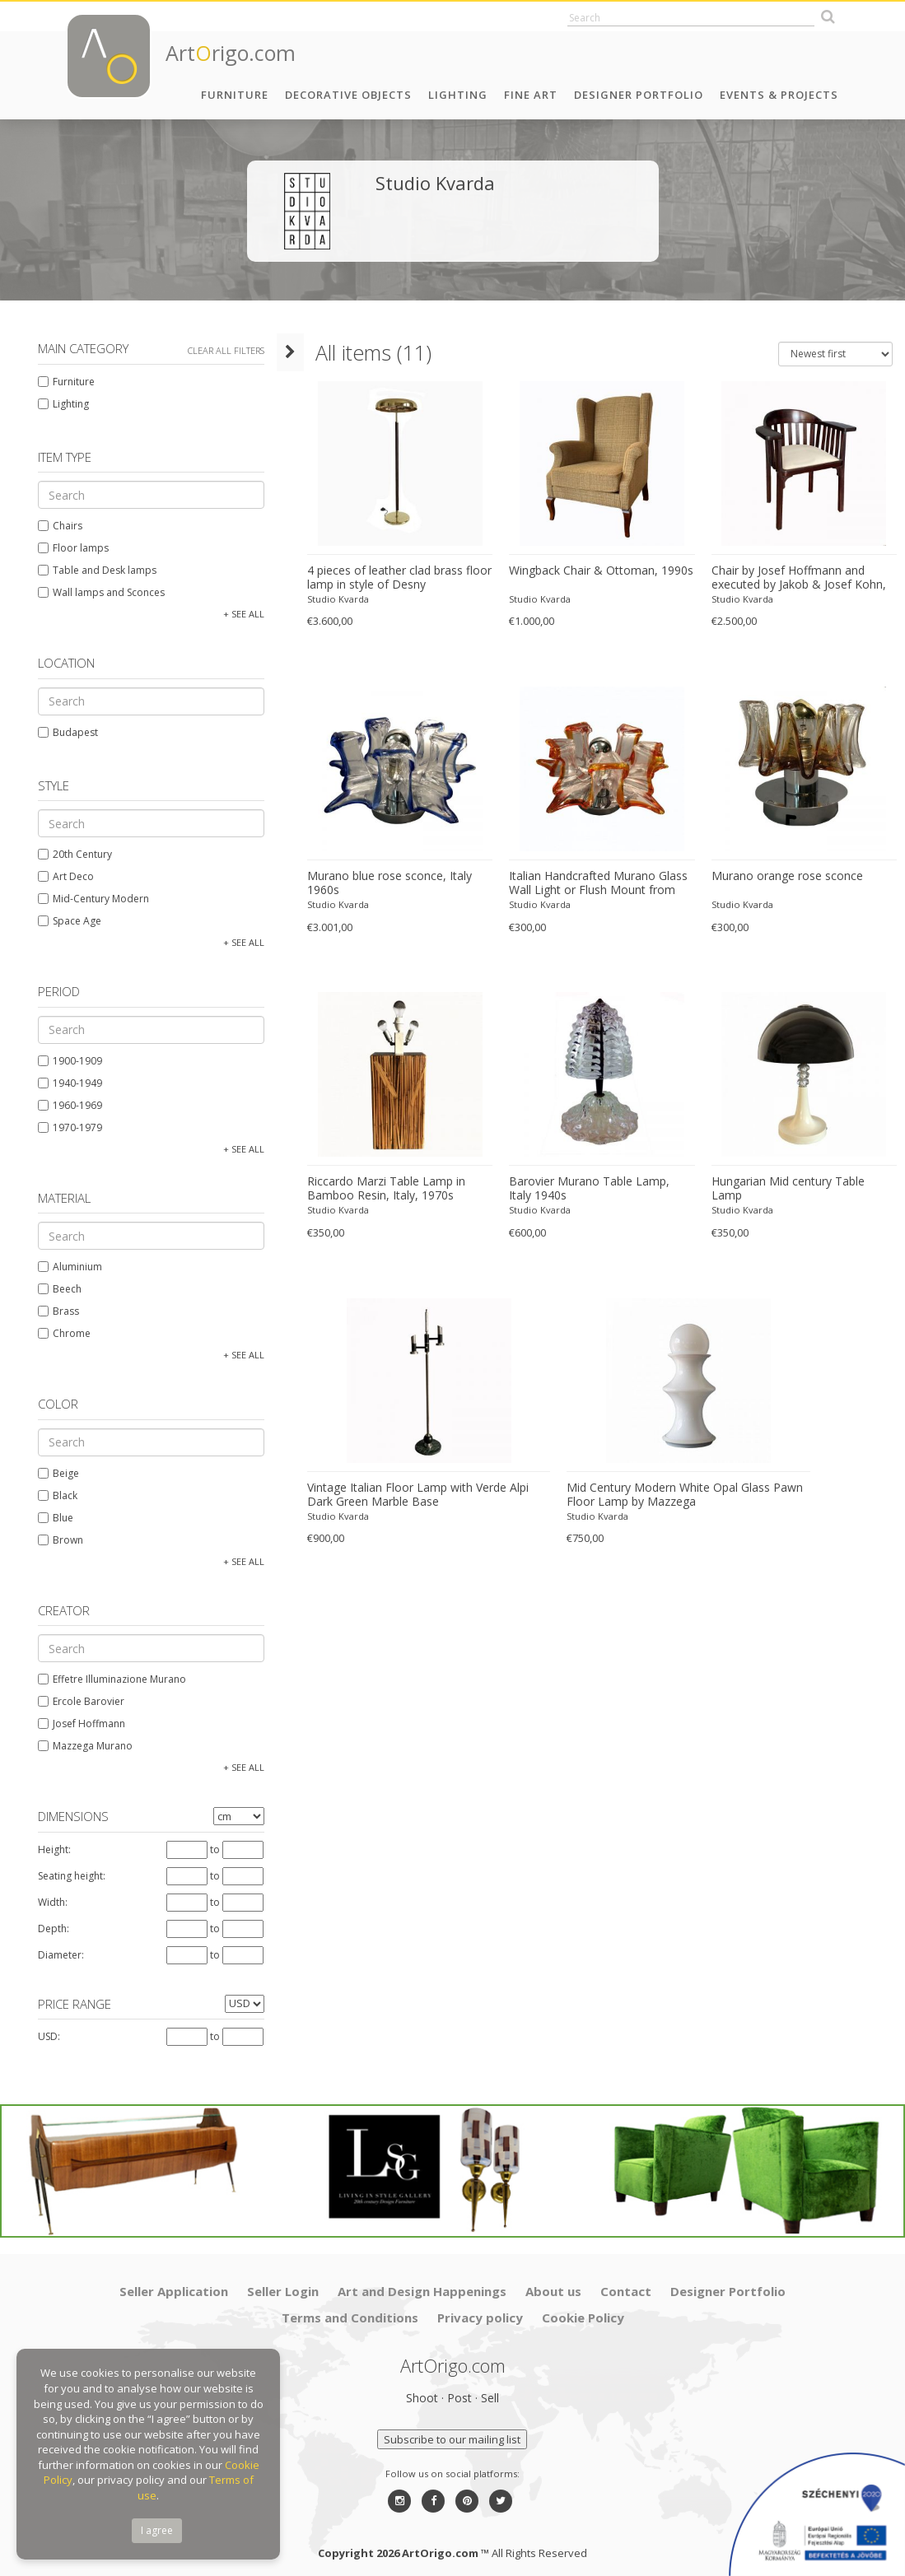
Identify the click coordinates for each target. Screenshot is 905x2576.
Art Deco (61, 876)
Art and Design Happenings (422, 2282)
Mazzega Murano (80, 1746)
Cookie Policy (583, 2308)
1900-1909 (65, 1061)
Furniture (234, 94)
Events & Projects (779, 94)
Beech (55, 1289)
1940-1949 (65, 1083)
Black (52, 1495)
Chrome (59, 1333)
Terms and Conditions (350, 2308)
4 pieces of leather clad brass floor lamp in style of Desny (388, 577)
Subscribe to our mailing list (452, 2430)
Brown (55, 1540)
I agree (157, 2530)
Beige (53, 1473)
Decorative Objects (348, 94)
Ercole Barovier (76, 1701)
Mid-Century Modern (88, 899)
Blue (50, 1518)
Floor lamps (68, 548)
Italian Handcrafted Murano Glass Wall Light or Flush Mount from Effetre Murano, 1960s (591, 883)
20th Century (70, 854)
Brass (53, 1311)
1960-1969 (65, 1105)
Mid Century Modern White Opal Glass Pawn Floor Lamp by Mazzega (678, 1494)
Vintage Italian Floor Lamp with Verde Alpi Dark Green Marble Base (407, 1494)
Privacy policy (480, 2308)
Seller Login (283, 2282)
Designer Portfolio (638, 94)
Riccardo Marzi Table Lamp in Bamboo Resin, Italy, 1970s (375, 1188)
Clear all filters (221, 350)
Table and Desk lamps (92, 570)
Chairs (55, 526)
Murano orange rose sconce (783, 876)
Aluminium (65, 1267)
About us (553, 2282)
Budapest (63, 732)
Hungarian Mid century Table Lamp (800, 1181)
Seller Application (173, 2282)
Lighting (457, 94)
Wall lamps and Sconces (96, 592)
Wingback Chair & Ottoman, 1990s (594, 570)
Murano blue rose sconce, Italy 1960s (378, 883)
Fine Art (530, 94)
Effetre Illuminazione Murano (107, 1679)
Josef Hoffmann (76, 1724)
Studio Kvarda (327, 599)
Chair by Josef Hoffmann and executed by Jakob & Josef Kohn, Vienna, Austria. (794, 578)
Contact (625, 2282)
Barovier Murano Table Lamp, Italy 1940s (595, 1188)
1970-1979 (65, 1127)
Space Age (64, 921)
